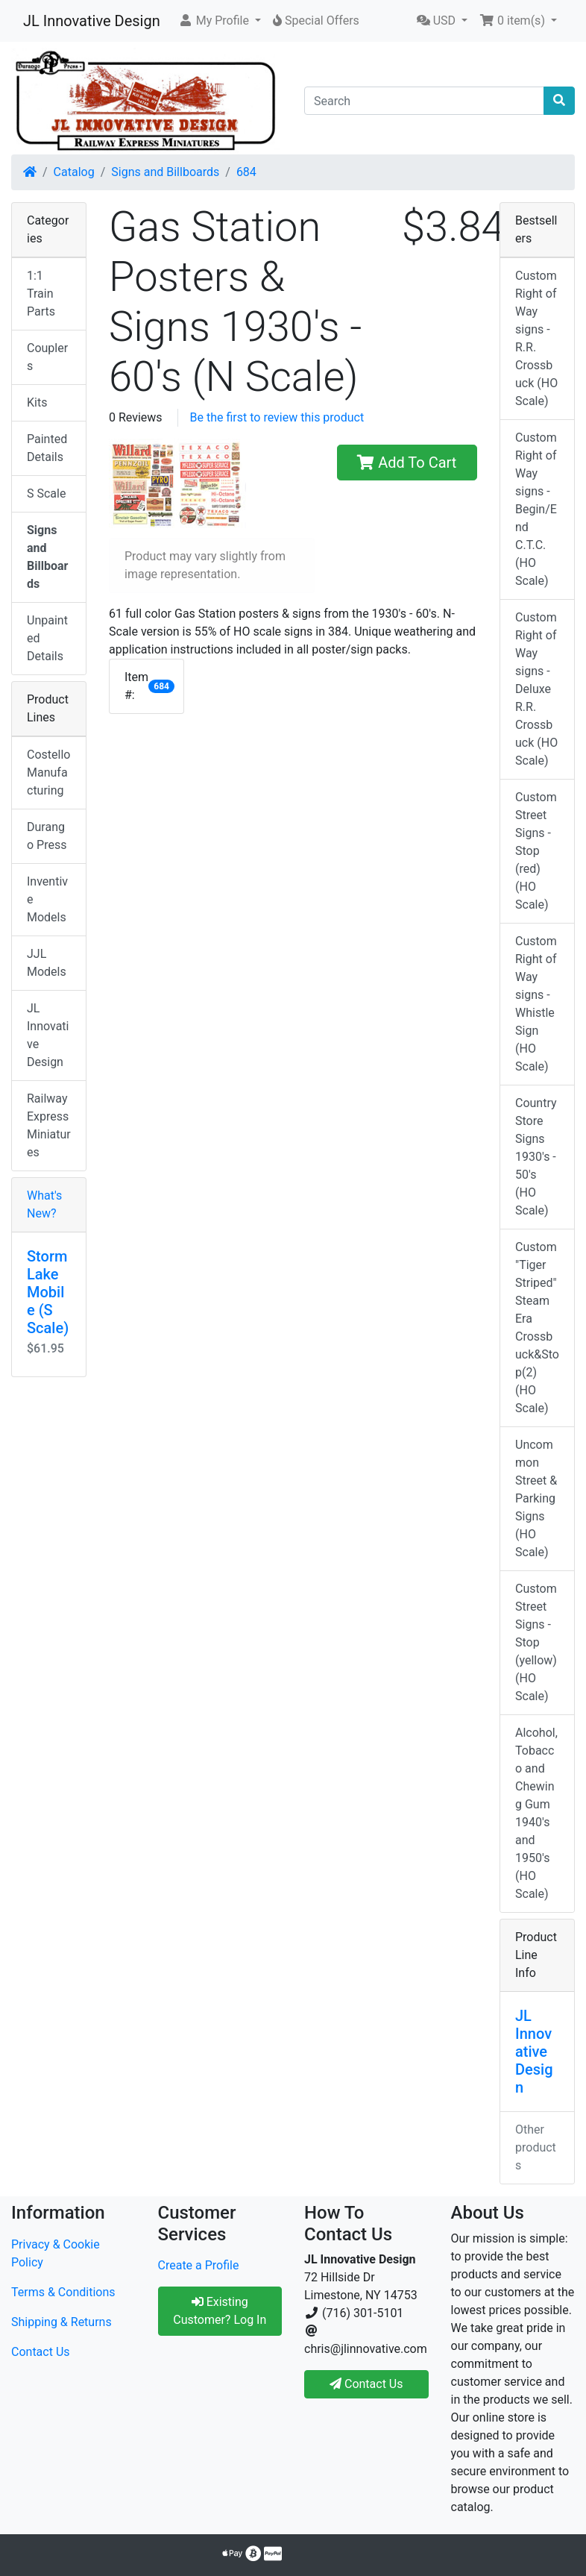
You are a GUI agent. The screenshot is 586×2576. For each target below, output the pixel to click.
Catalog (74, 172)
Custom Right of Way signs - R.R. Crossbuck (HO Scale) (536, 338)
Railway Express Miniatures (49, 1125)
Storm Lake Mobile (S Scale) (48, 1292)
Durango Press (46, 836)
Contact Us (40, 2352)
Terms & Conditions (63, 2292)
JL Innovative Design (91, 21)
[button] (219, 21)
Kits (37, 402)
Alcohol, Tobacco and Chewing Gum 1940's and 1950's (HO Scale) (536, 1813)
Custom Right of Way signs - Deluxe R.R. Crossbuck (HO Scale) (536, 689)
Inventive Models (47, 899)
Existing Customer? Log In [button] (219, 2311)
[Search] (424, 101)
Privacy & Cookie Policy (55, 2253)
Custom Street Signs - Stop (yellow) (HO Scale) (536, 1642)
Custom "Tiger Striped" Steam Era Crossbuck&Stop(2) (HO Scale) (537, 1327)
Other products (535, 2147)
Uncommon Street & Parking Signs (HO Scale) (536, 1498)
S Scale (46, 493)
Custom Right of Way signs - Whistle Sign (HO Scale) (536, 1004)
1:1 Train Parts (41, 294)
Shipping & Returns (61, 2322)
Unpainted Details (47, 638)
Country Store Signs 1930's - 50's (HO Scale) (536, 1157)
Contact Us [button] (366, 2384)
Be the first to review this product (277, 417)
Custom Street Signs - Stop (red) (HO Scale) (536, 851)
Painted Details (47, 448)
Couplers (47, 357)
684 (246, 172)
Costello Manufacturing (48, 772)
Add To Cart (406, 462)
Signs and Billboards (165, 172)
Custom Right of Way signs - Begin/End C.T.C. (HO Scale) (536, 509)
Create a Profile (198, 2265)
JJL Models (46, 963)
